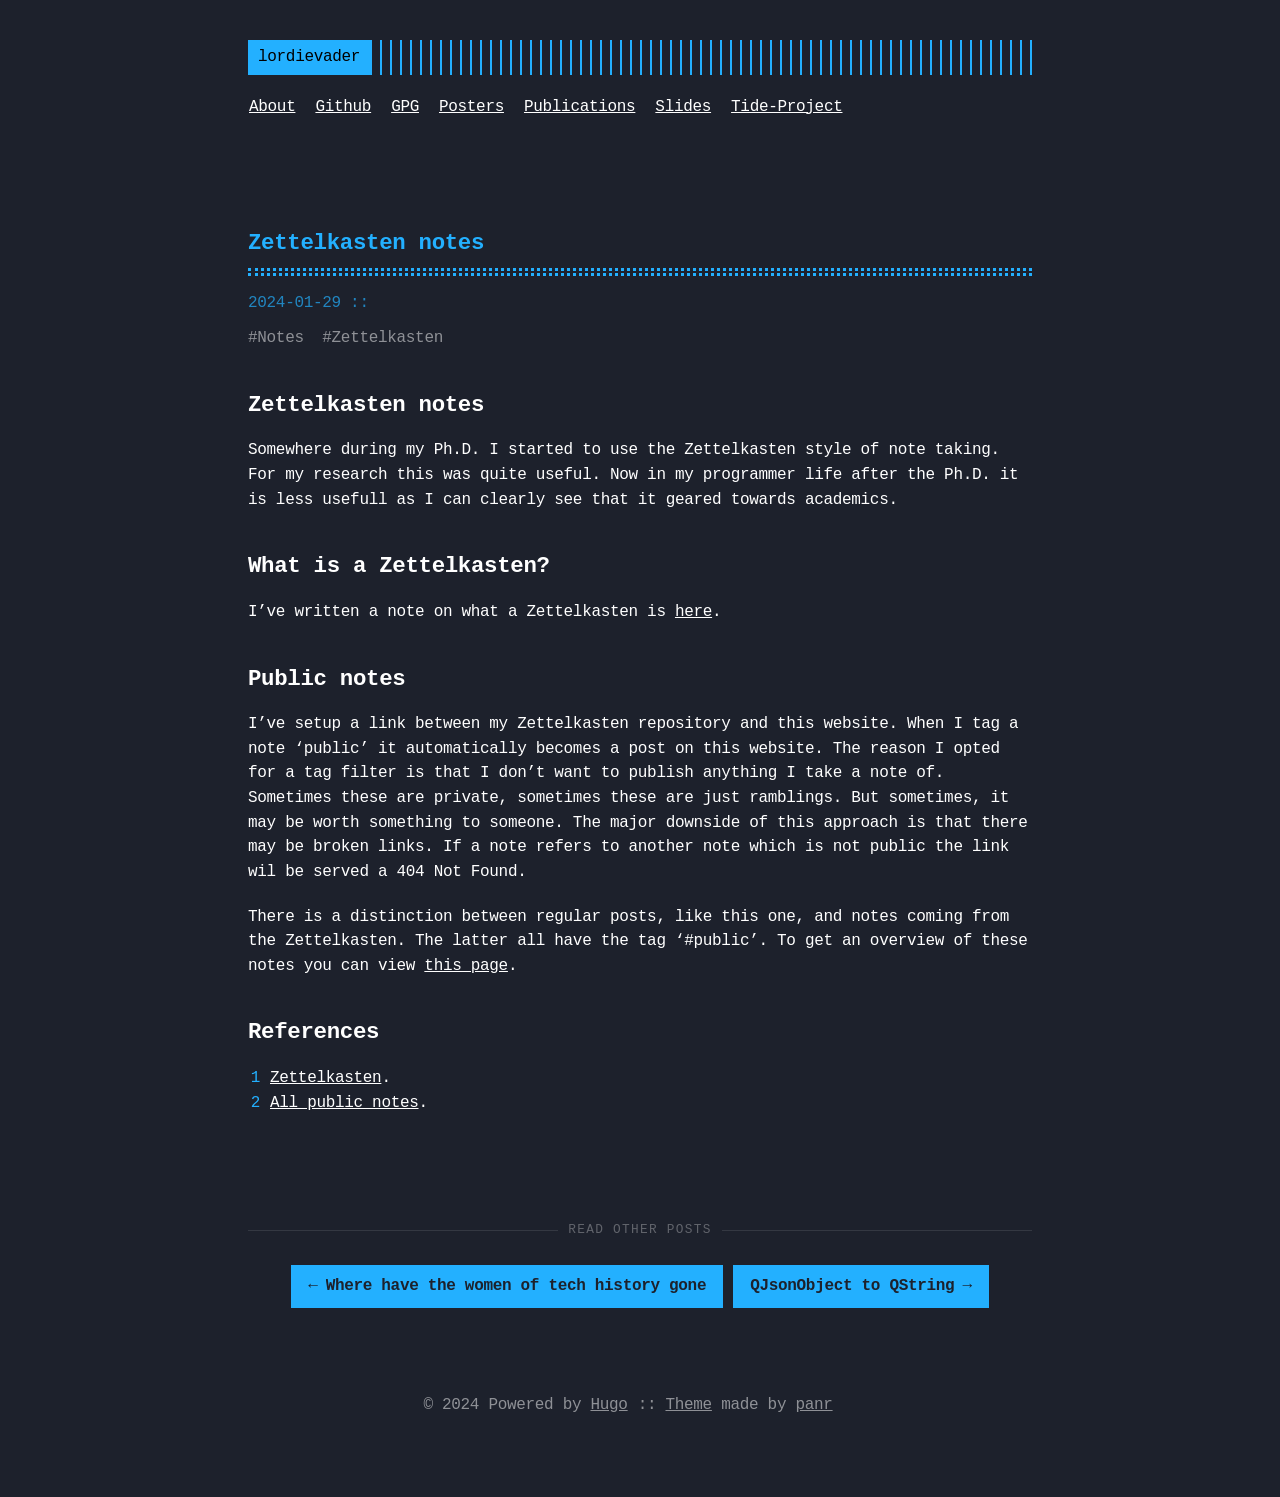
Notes (280, 338)
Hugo (609, 1405)
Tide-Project (786, 107)
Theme (688, 1405)
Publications (579, 107)
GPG (405, 107)
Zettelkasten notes (366, 243)
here (693, 612)
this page (466, 966)
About (272, 107)
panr (813, 1405)
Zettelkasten (387, 338)
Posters (471, 107)
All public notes (344, 1103)
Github (343, 107)
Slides (683, 107)
